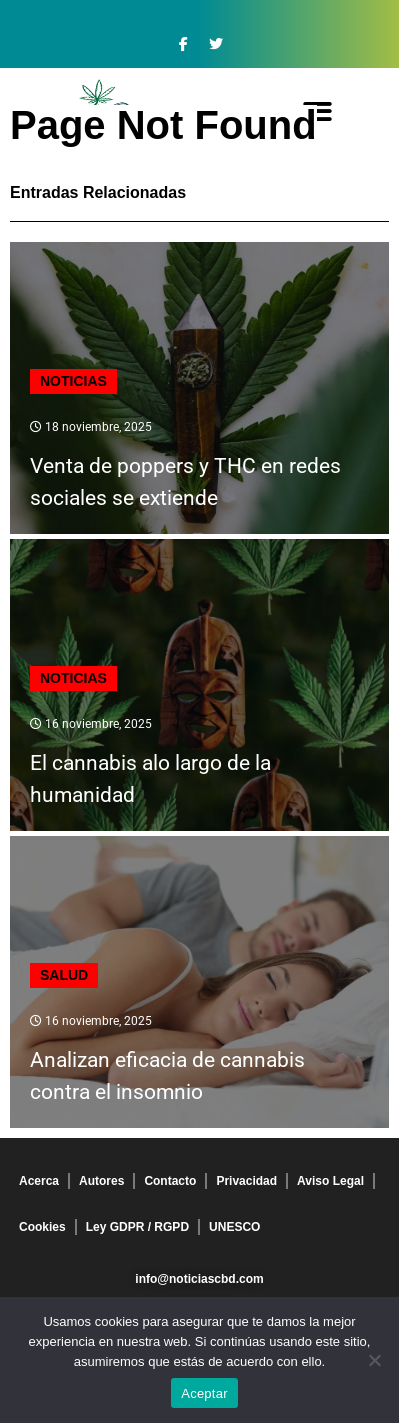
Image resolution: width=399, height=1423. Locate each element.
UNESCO (234, 1227)
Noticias (73, 381)
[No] (374, 1360)
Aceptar (204, 1393)
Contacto (170, 1181)
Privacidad (246, 1181)
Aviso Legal (330, 1181)
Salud (64, 975)
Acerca (39, 1181)
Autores (101, 1181)
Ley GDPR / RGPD (137, 1227)
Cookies (42, 1227)
